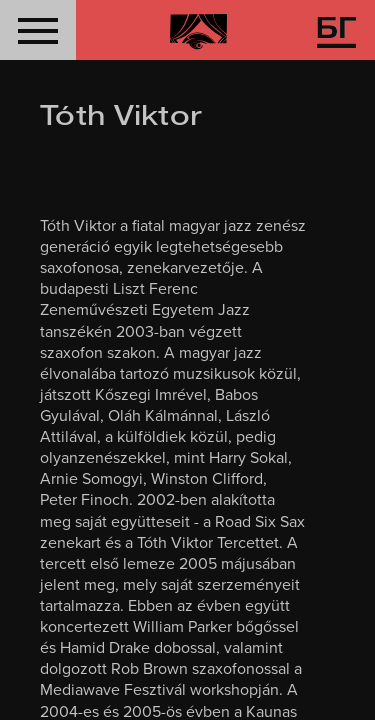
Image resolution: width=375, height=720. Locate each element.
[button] (38, 30)
